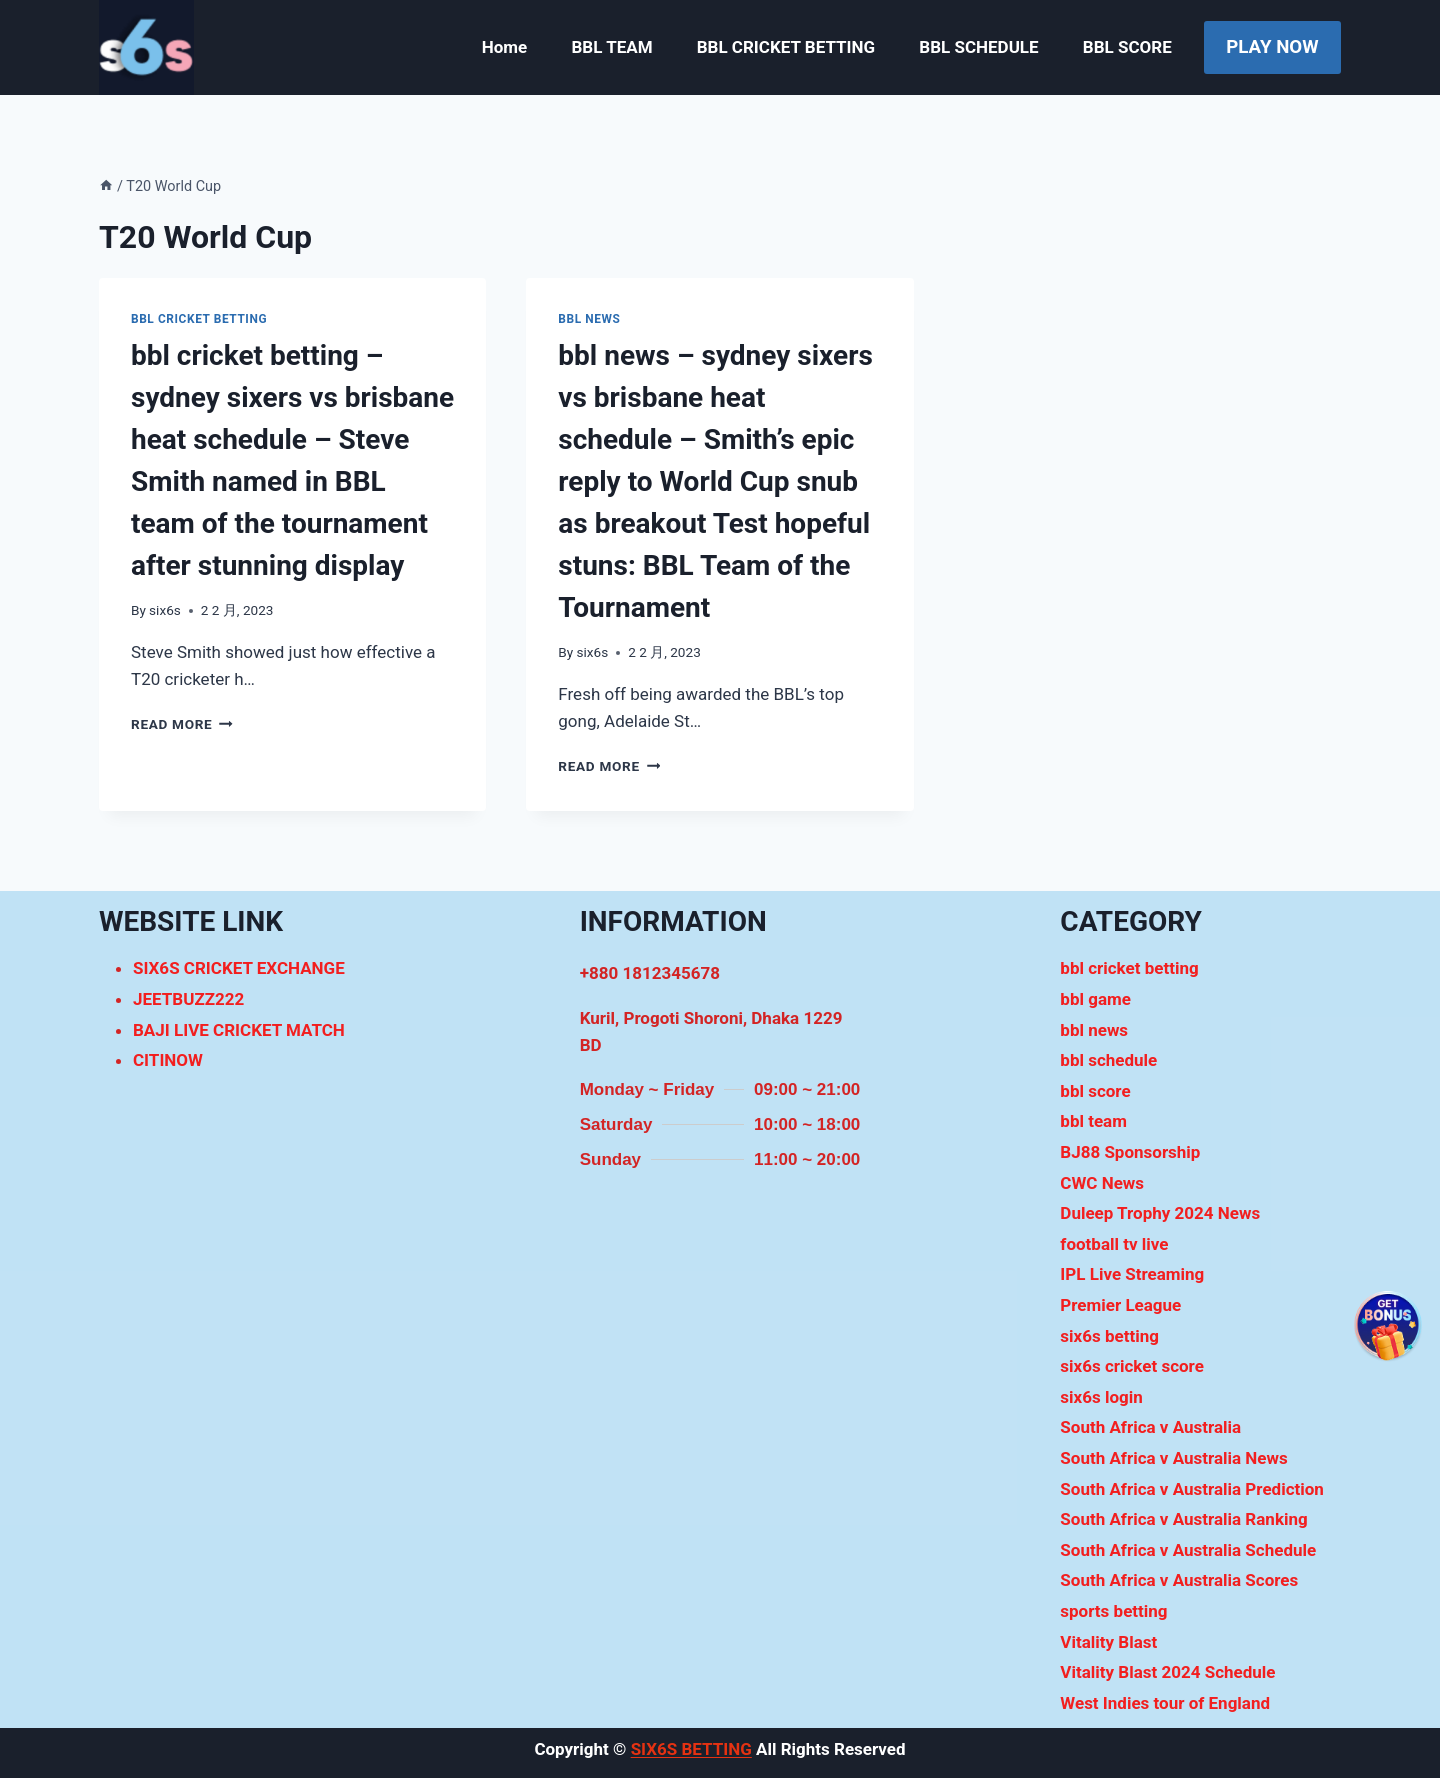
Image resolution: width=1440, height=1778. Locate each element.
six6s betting (1109, 1336)
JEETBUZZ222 (188, 999)
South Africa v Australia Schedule (1188, 1550)
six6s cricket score (1132, 1366)
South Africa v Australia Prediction (1192, 1489)
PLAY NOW (1272, 47)
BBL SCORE (1127, 47)
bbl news (589, 319)
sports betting (1113, 1611)
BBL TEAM (611, 47)
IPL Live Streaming (1132, 1274)
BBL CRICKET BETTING (786, 47)
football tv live (1114, 1244)
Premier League (1120, 1305)
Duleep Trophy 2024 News (1160, 1213)
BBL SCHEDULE (978, 47)
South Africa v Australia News (1173, 1458)
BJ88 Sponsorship (1130, 1152)
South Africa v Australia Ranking (1183, 1519)
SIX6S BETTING (691, 1749)
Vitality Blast (1108, 1642)
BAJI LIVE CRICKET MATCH (239, 1030)
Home (505, 47)
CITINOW (168, 1060)
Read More (182, 724)
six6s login (1101, 1397)
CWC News (1102, 1183)
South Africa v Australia (1150, 1427)
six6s (165, 610)
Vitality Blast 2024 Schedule (1167, 1672)
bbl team (1093, 1121)
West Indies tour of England (1165, 1703)
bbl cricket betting (199, 319)
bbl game (1095, 999)
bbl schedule (1108, 1060)
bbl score (1095, 1091)
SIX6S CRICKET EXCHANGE (239, 968)
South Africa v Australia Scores (1179, 1580)
